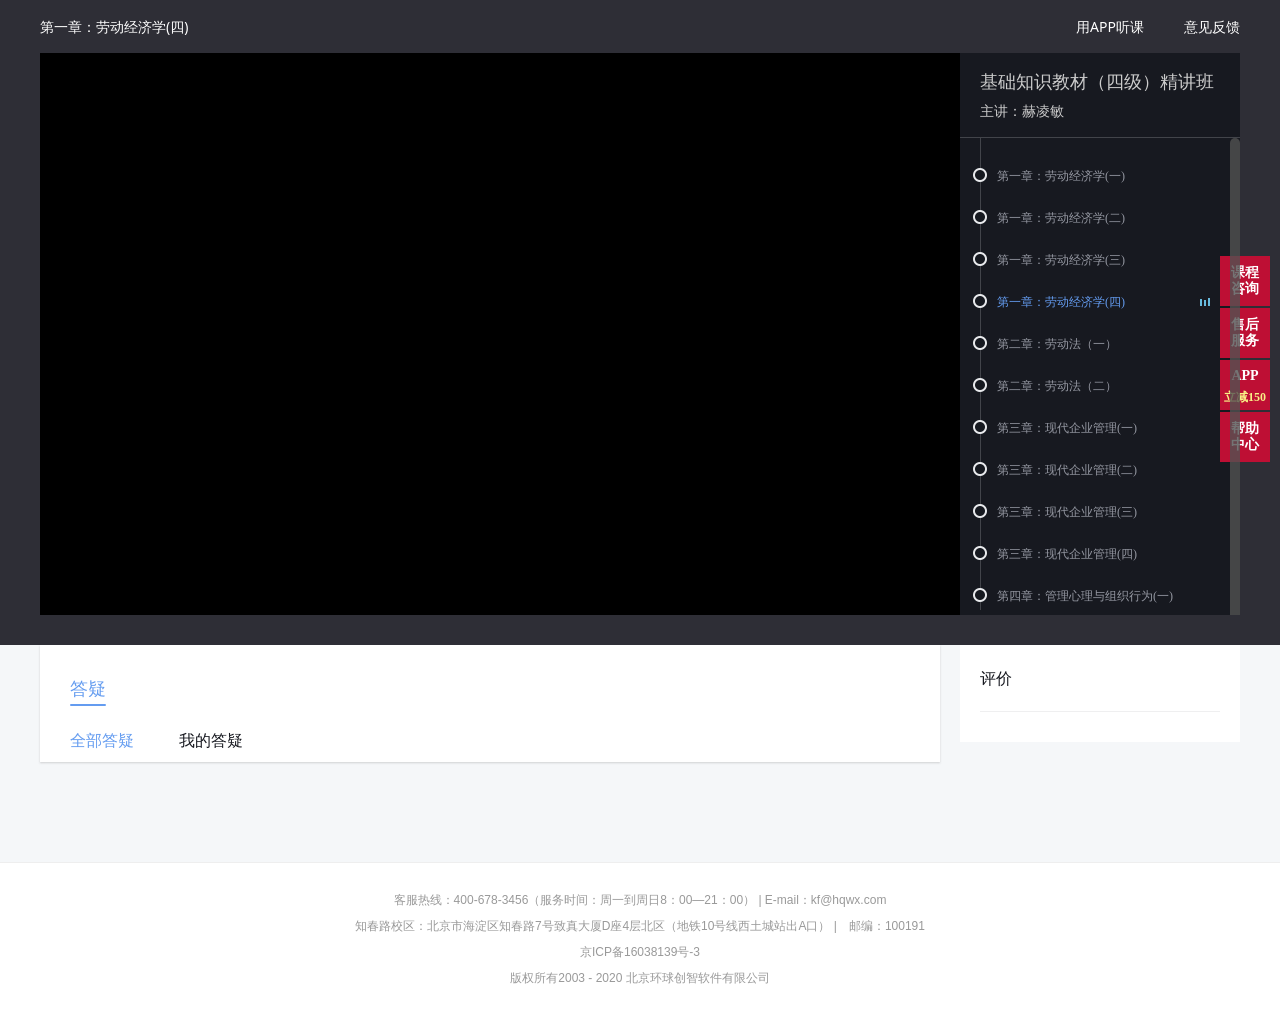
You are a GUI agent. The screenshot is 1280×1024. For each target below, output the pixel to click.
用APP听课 (1110, 26)
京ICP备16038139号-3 (640, 952)
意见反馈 (1212, 26)
